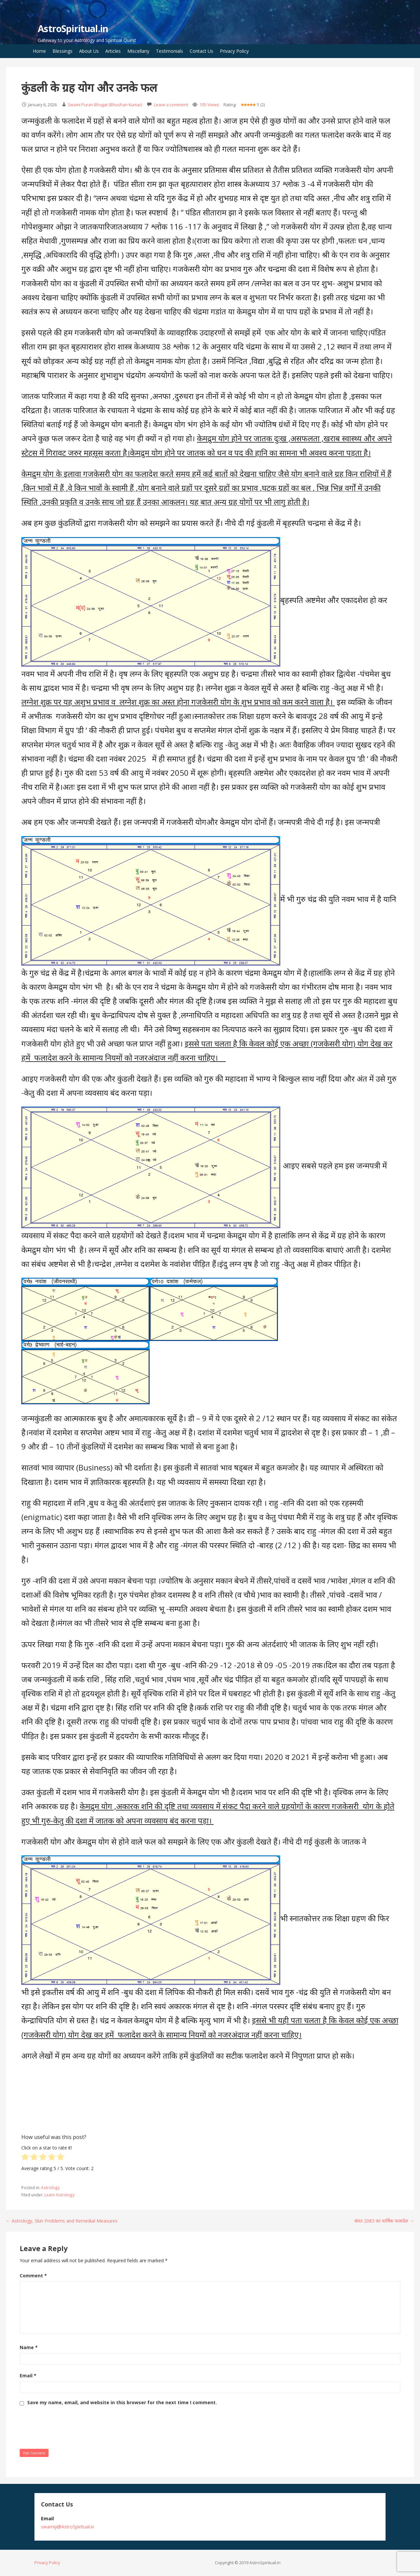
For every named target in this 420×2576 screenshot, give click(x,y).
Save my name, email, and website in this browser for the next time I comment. (122, 2402)
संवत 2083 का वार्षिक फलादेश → (384, 2221)
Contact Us (201, 51)
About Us (89, 51)
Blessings (62, 51)
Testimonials (169, 51)
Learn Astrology (59, 2194)
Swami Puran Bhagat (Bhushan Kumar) (105, 105)
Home (39, 51)
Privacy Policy (234, 51)
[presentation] (69, 2426)
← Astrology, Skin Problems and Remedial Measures (61, 2221)
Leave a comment (171, 105)
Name (29, 2347)
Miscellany (138, 51)
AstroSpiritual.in (73, 28)
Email (28, 2375)
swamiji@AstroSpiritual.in (67, 2527)
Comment (33, 2275)
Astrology (50, 2187)
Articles (113, 51)
